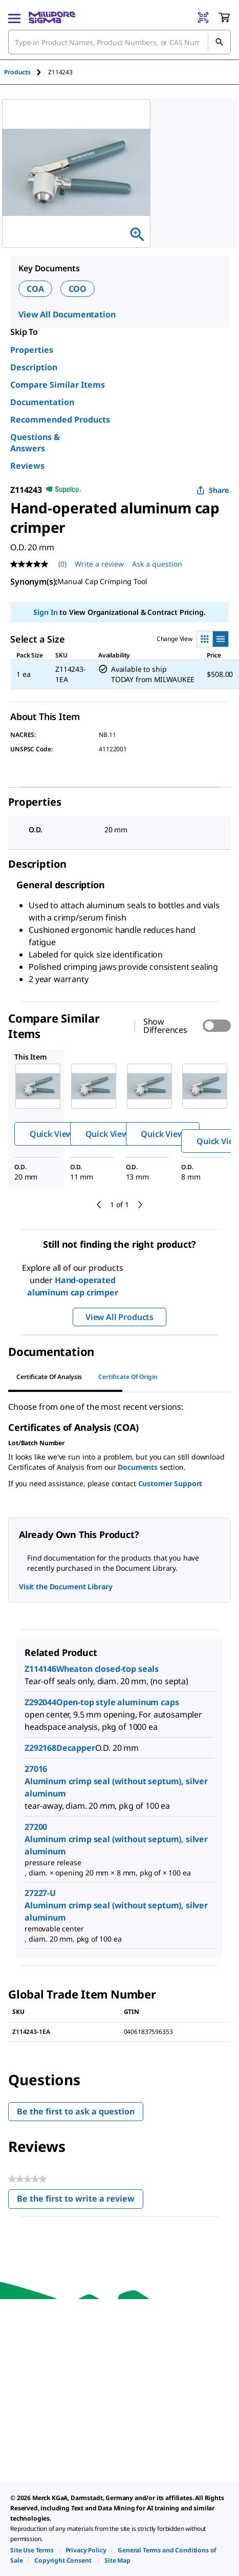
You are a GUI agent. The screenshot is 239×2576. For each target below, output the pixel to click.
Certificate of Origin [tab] (128, 1376)
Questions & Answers (35, 442)
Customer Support (170, 1483)
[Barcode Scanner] (203, 17)
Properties (31, 349)
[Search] (219, 42)
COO (78, 288)
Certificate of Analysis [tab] (49, 1376)
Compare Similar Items (57, 384)
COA (35, 288)
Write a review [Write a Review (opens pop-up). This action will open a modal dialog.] (99, 564)
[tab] (26, 72)
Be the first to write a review (80, 2201)
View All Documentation (66, 314)
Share (213, 490)
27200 (36, 1826)
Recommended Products (60, 419)
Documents (138, 1467)
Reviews (27, 465)
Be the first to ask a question (76, 2111)
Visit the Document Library (65, 1586)
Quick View (51, 1134)
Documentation (42, 402)
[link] (32, 2550)
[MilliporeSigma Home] (52, 17)
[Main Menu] (14, 17)
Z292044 (40, 1702)
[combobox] (119, 42)
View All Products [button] (119, 1317)
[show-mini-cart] (224, 17)
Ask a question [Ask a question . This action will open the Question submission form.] (157, 564)
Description (33, 367)
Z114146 (40, 1668)
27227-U (40, 1893)
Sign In (45, 612)
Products (17, 72)
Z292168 (40, 1747)
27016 (36, 1768)
